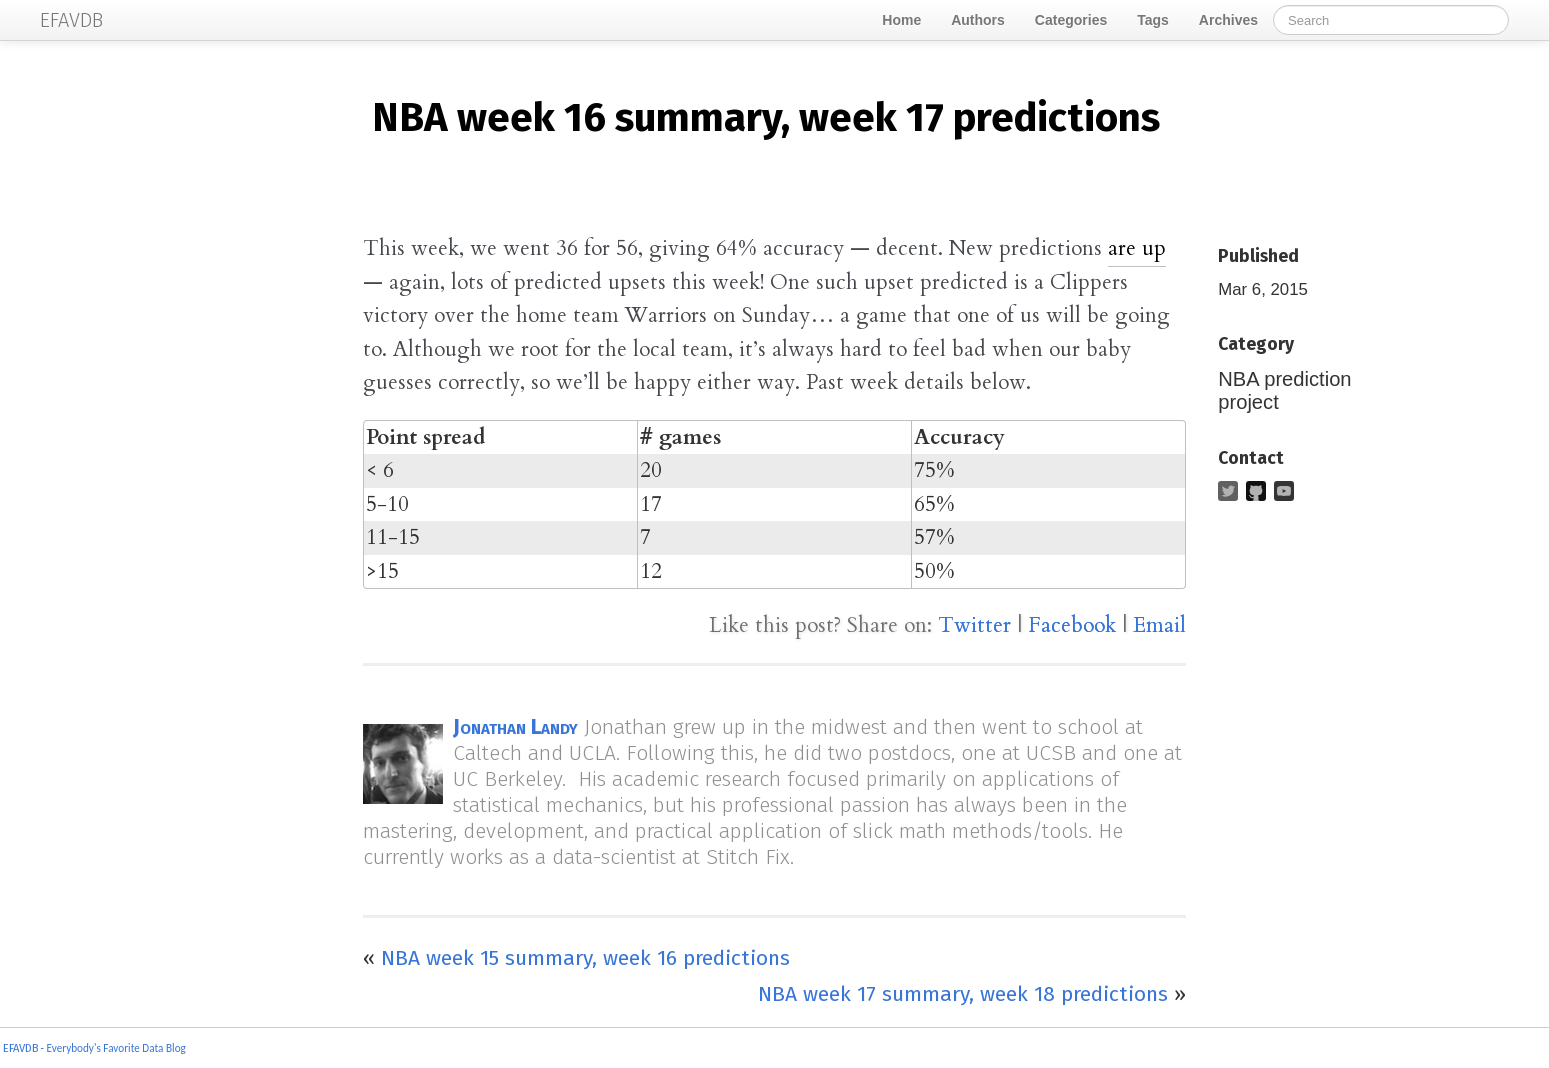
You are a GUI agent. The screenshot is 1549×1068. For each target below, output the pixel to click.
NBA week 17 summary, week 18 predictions (963, 994)
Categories (1071, 20)
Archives (1228, 20)
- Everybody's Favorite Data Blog (112, 1048)
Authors (978, 20)
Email (1159, 625)
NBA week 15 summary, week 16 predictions (585, 958)
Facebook (1072, 625)
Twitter (974, 625)
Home (901, 20)
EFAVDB (20, 1048)
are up (1137, 248)
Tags (1153, 20)
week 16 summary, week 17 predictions (766, 118)
